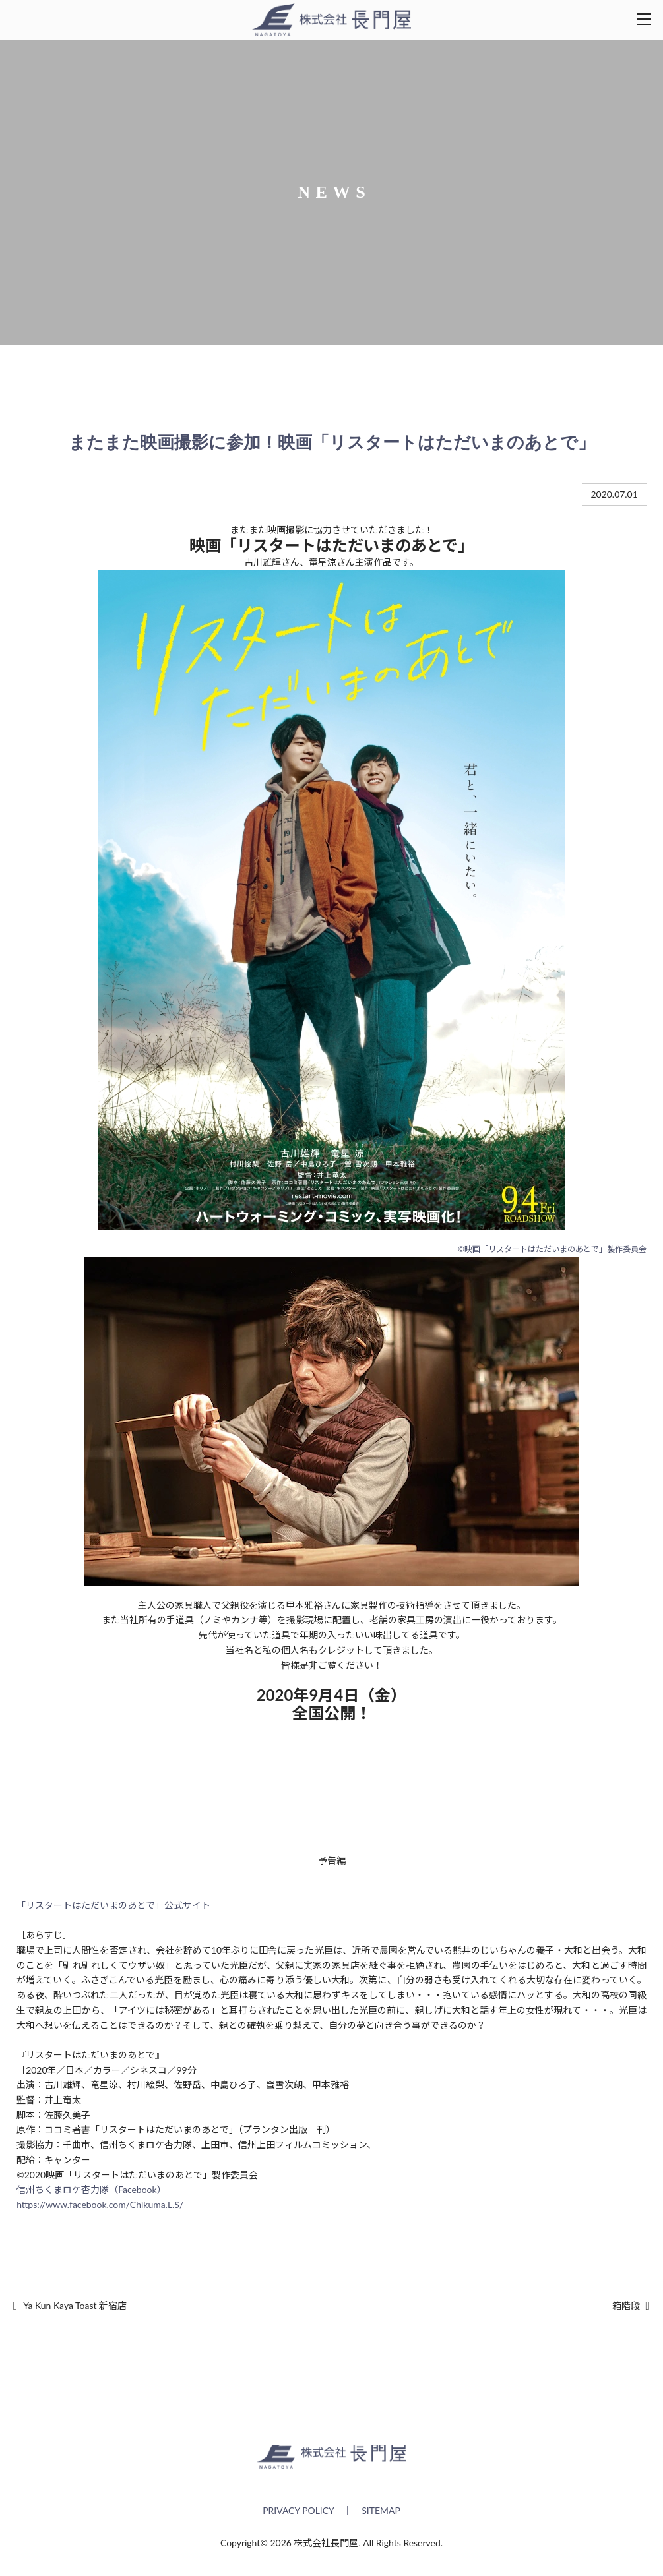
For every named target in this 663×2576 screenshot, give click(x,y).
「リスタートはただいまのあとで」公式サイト (113, 1905)
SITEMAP (381, 2518)
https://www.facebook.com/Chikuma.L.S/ (99, 2204)
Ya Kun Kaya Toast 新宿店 (75, 2305)
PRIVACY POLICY (298, 2518)
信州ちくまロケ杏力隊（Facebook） (91, 2189)
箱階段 (626, 2305)
